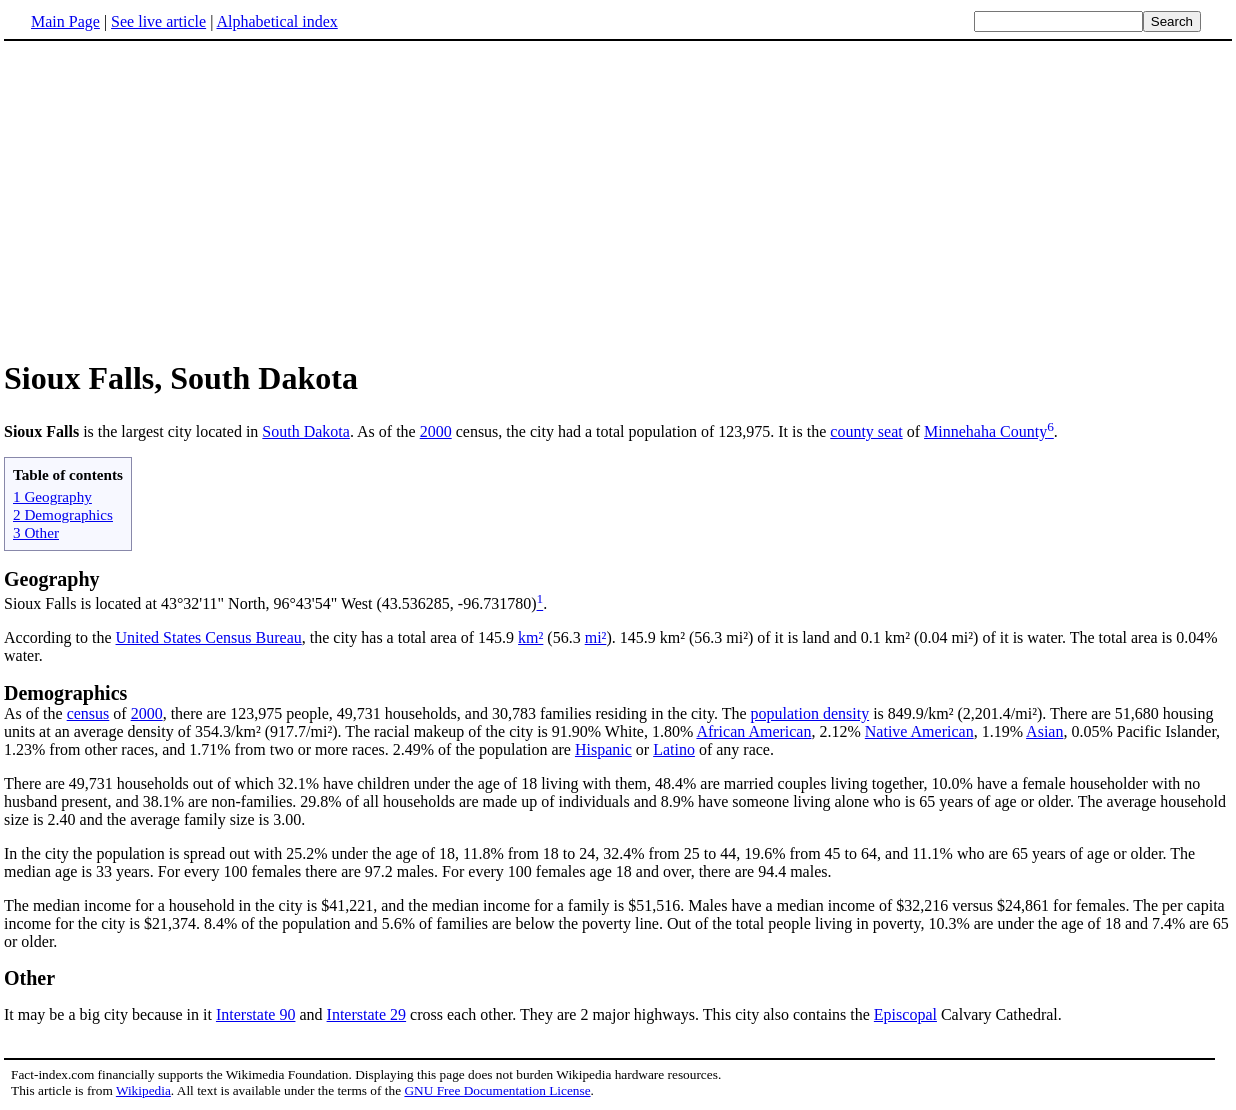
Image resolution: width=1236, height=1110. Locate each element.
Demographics (65, 693)
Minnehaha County (985, 431)
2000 (436, 431)
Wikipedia (143, 1090)
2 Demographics (63, 514)
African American (753, 731)
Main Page (65, 21)
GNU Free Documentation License (497, 1090)
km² (530, 637)
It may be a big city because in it (110, 1014)
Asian (1044, 731)
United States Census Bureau (209, 637)
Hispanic (603, 749)
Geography (52, 579)
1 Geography (52, 496)
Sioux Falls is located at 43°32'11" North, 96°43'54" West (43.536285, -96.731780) (270, 603)
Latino (674, 749)
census (88, 713)
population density (810, 713)
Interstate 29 (367, 1014)
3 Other (36, 532)
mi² (596, 637)
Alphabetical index (276, 21)
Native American (919, 731)
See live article (158, 21)
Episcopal (905, 1014)
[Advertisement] (618, 199)
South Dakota (306, 431)
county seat (866, 431)
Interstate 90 (256, 1014)
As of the (35, 713)
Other (29, 978)
